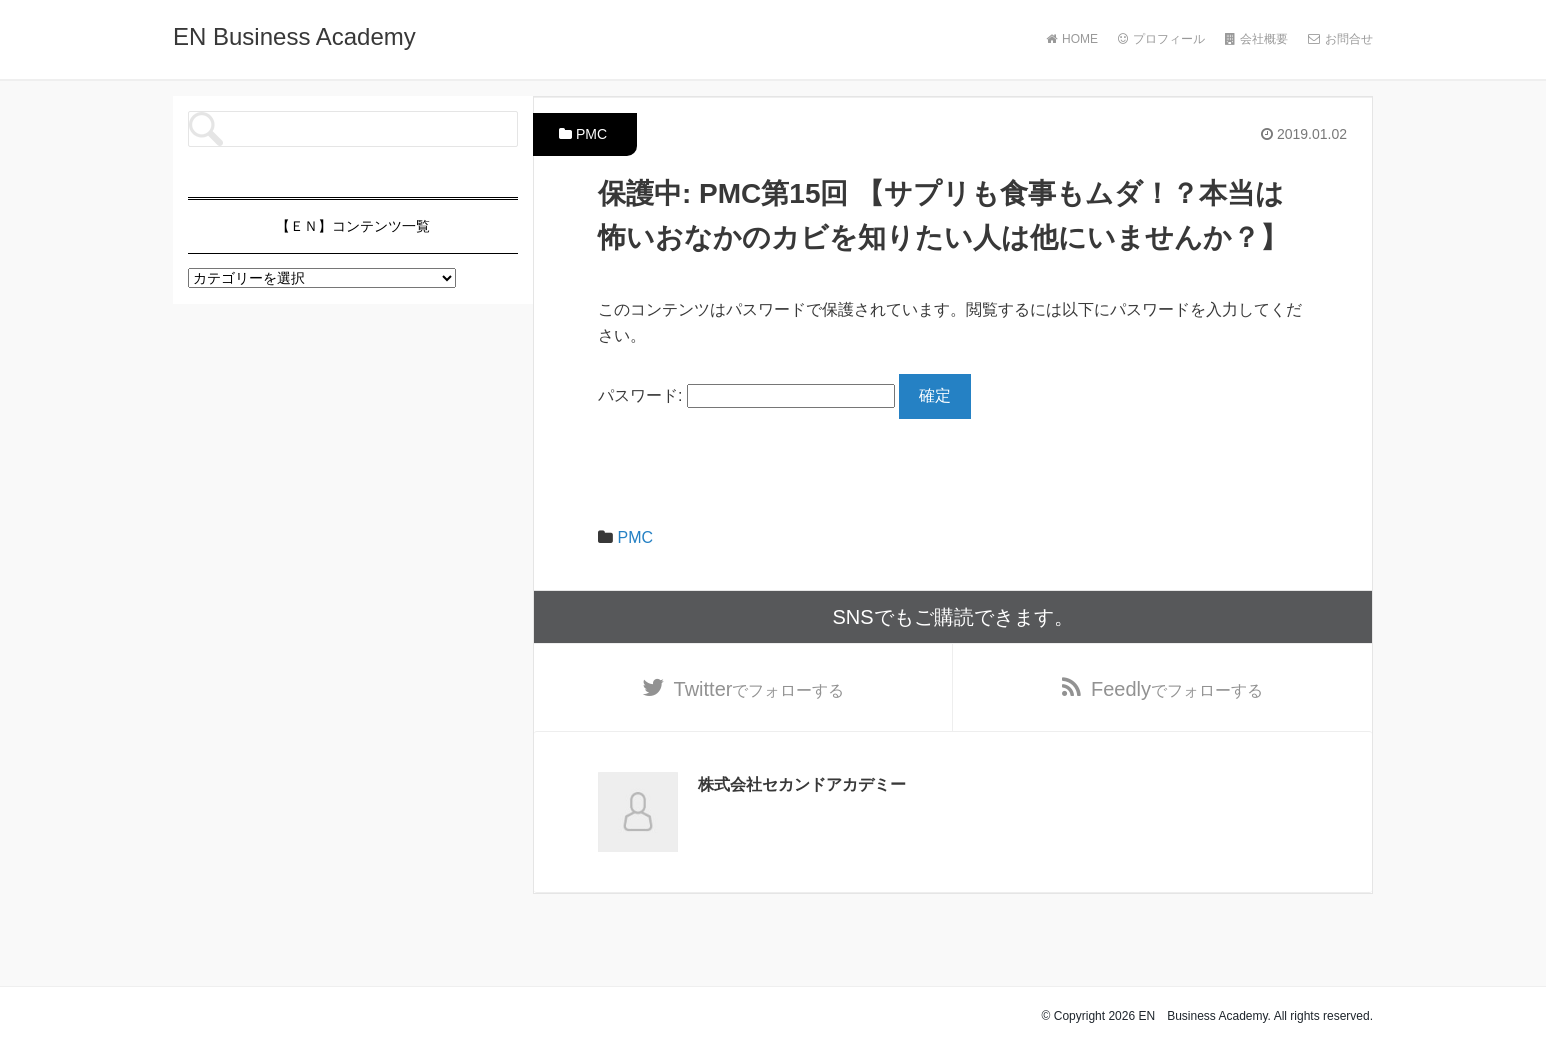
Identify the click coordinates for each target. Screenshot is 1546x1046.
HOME (1072, 39)
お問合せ (1340, 39)
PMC (591, 134)
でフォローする (759, 689)
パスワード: (746, 395)
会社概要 (1256, 39)
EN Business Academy (294, 36)
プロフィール (1161, 39)
